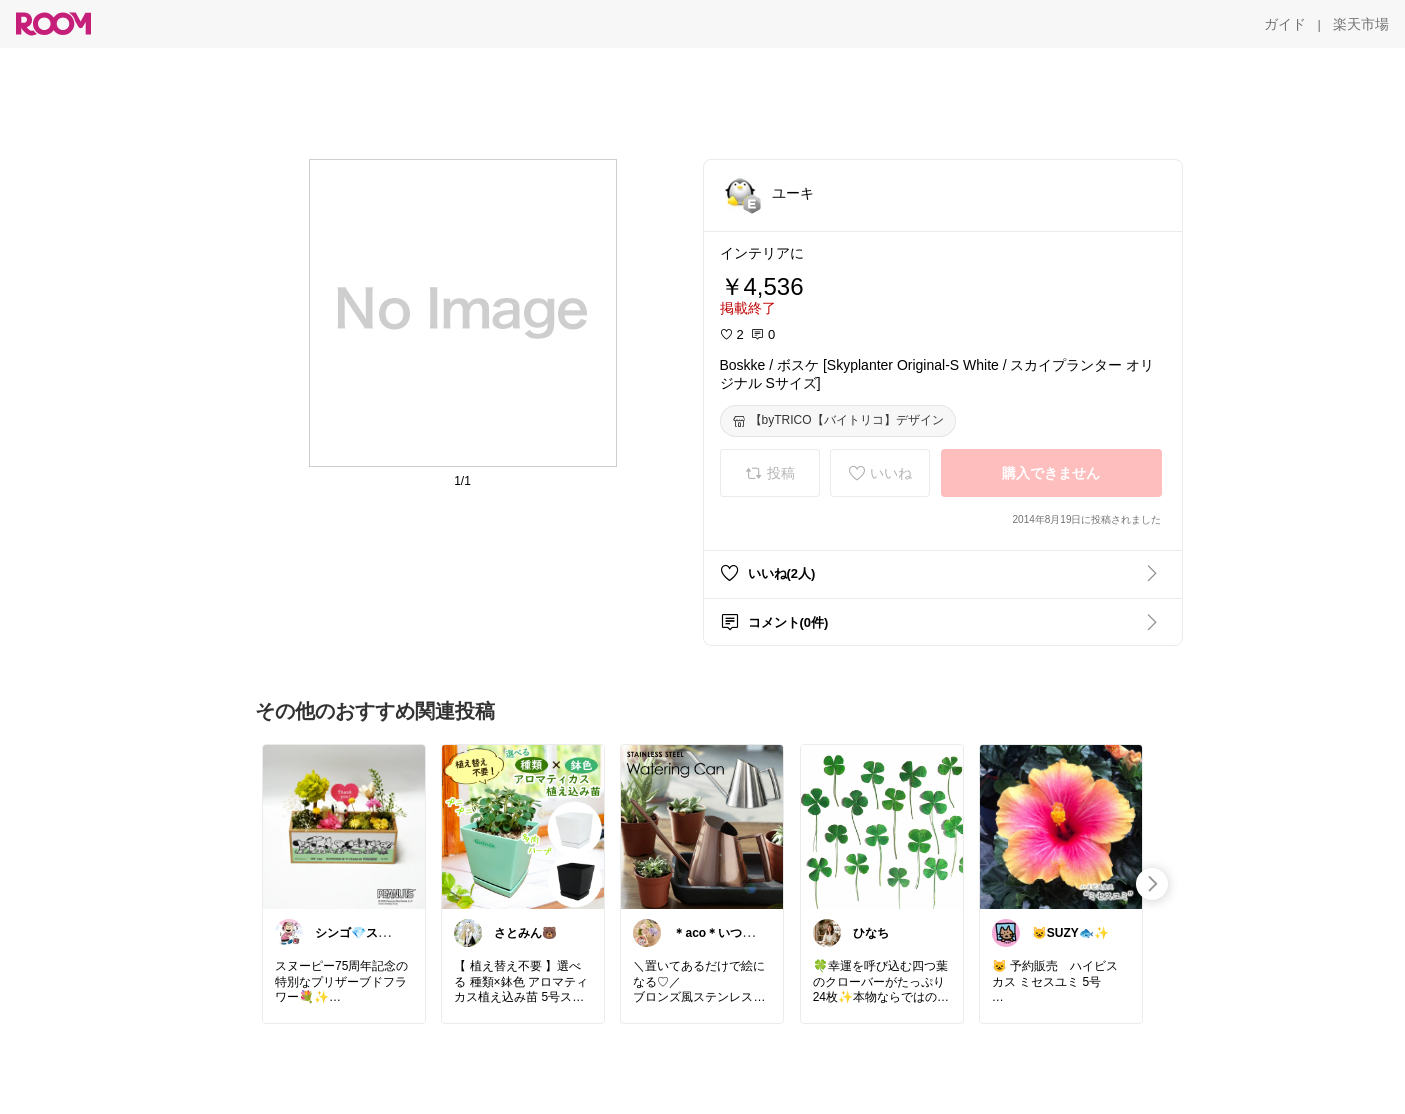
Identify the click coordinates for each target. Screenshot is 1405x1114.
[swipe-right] (1152, 884)
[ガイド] (1285, 24)
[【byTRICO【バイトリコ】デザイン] (838, 421)
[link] (344, 826)
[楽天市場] (1361, 24)
